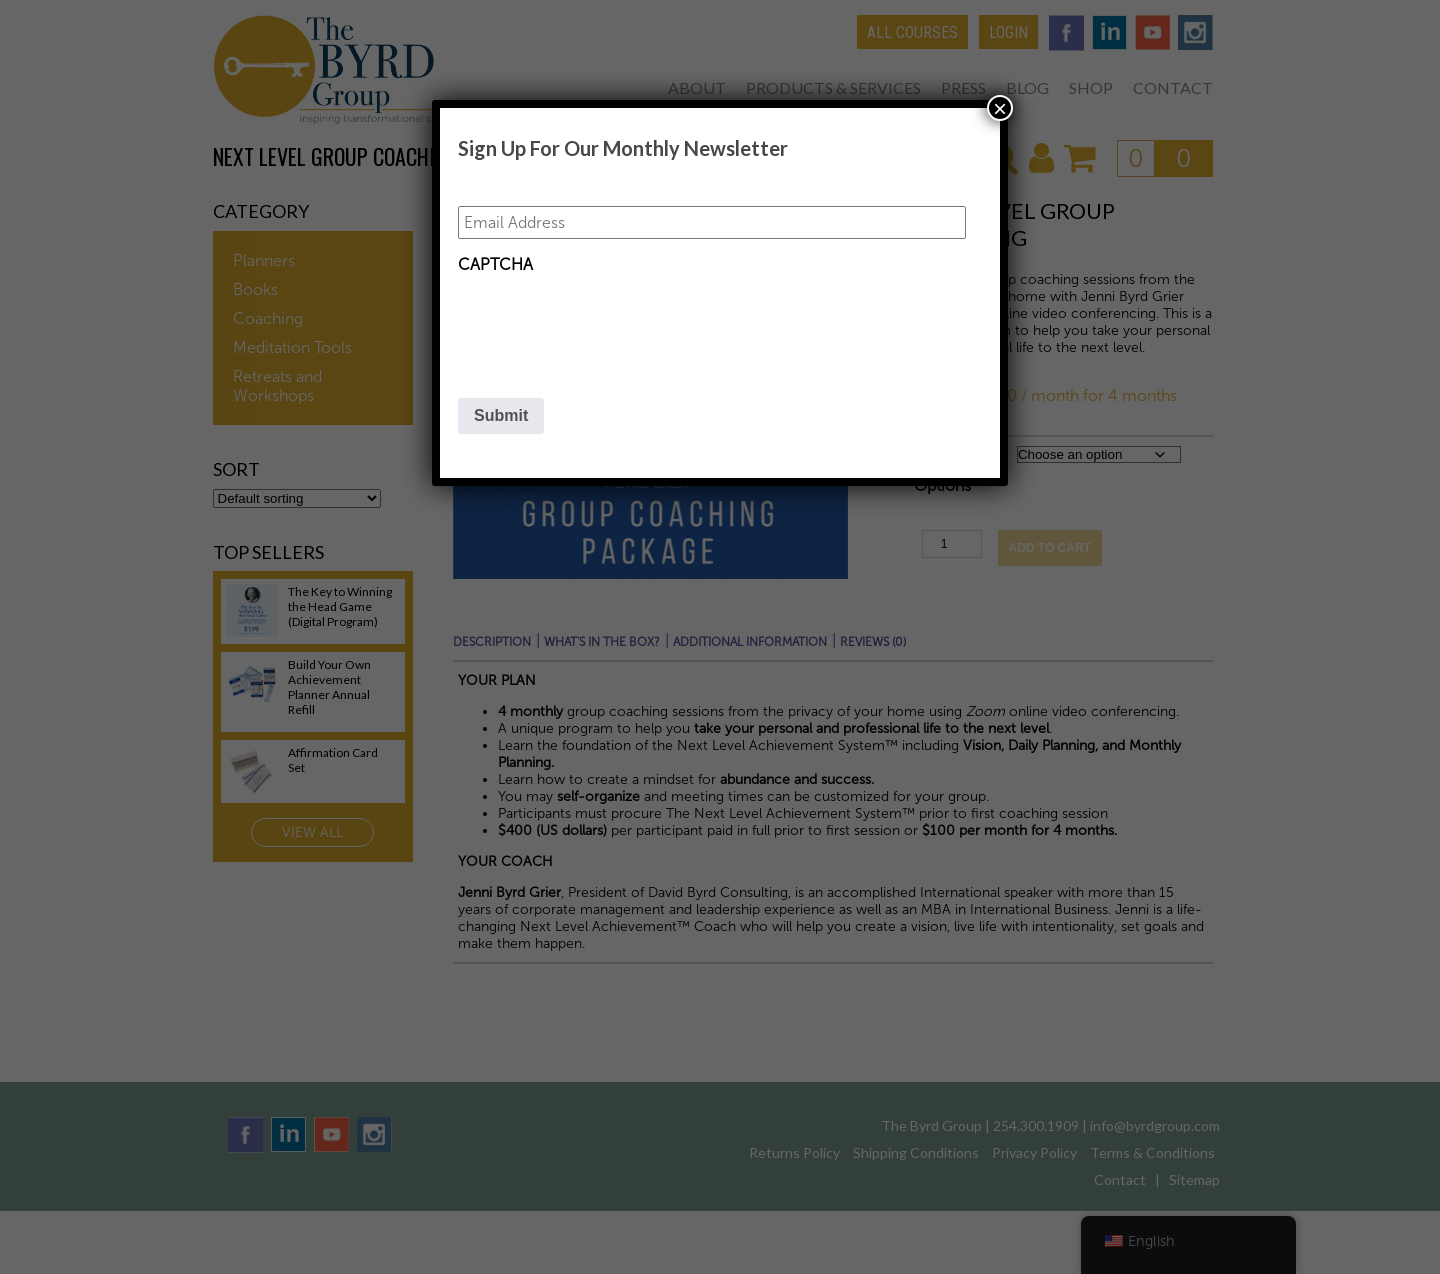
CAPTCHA (495, 264)
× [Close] (1000, 108)
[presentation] (610, 323)
